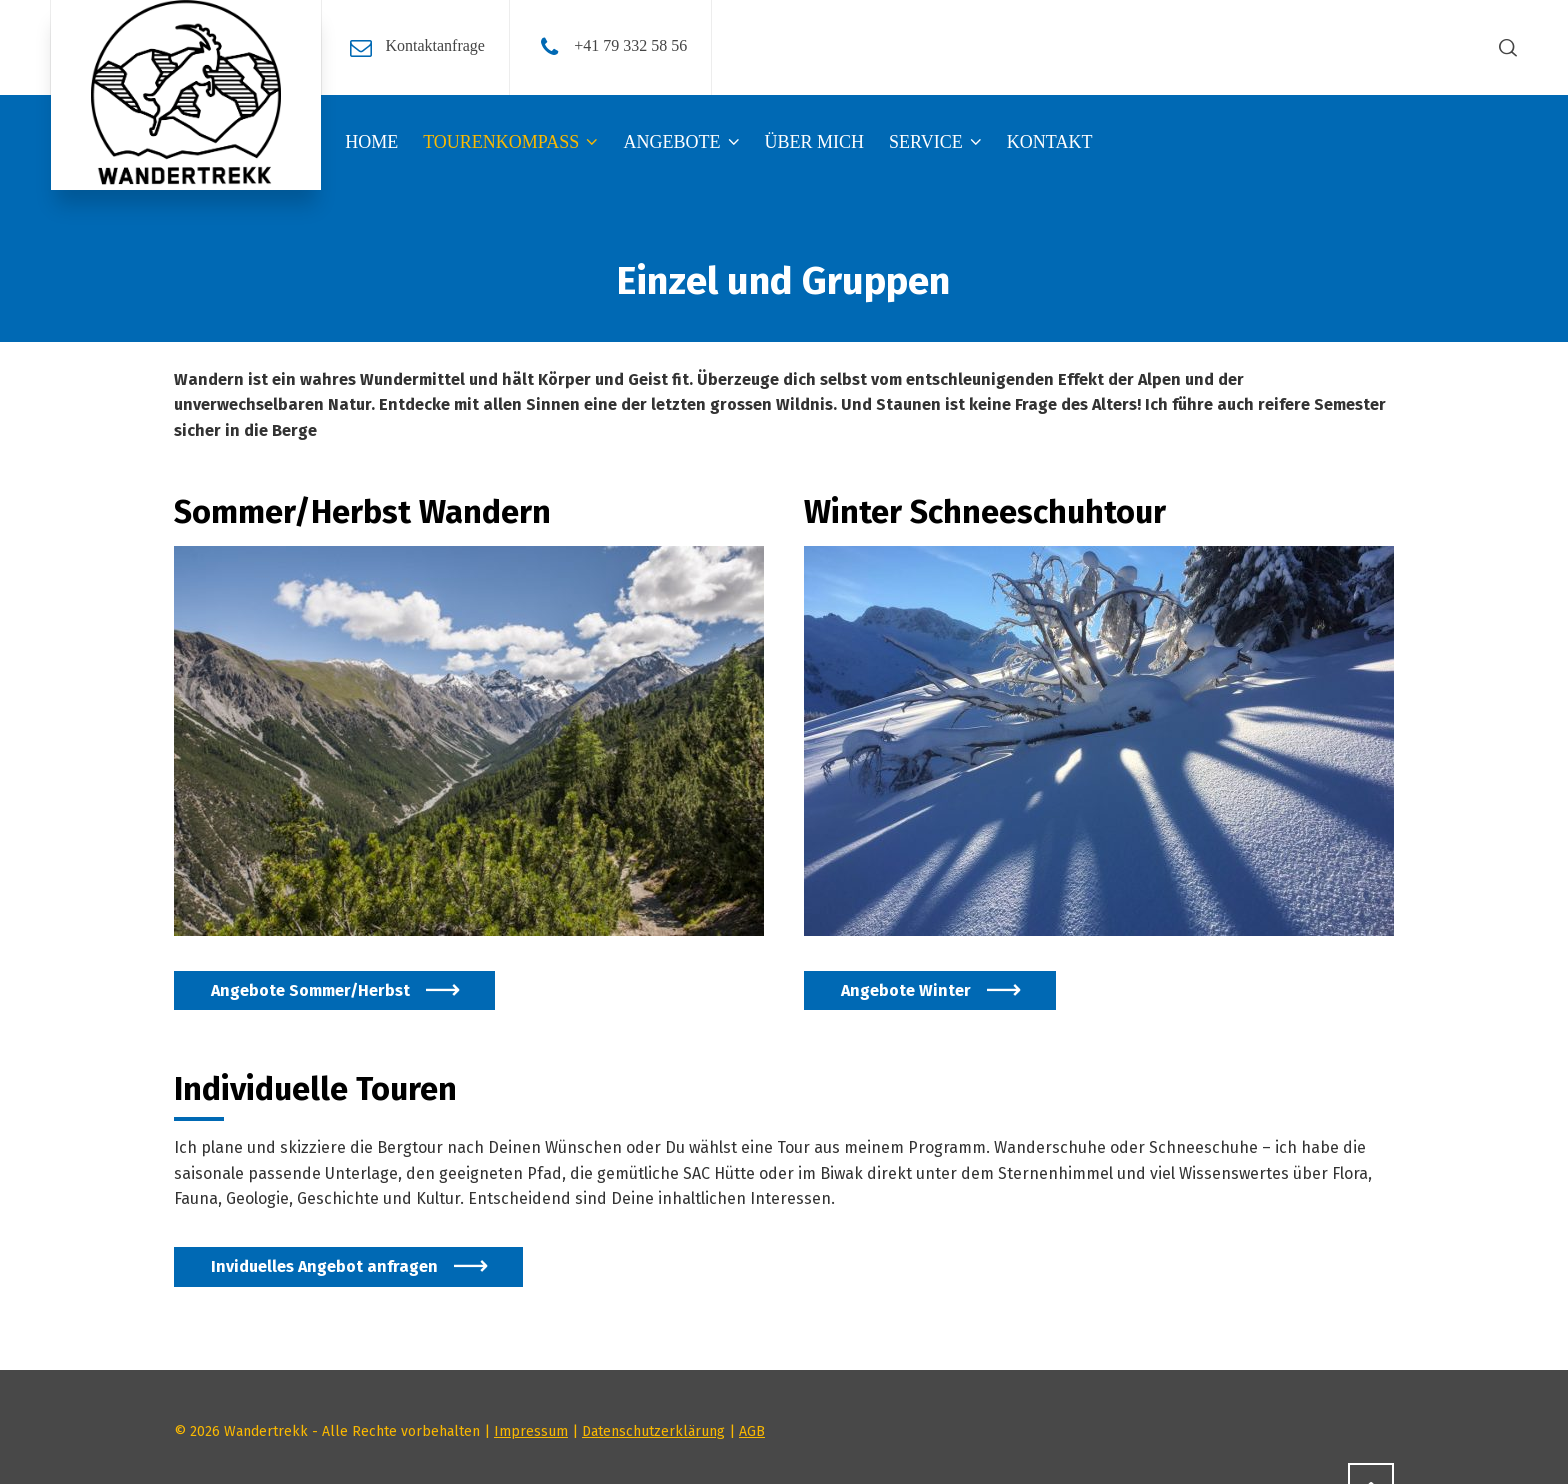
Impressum (531, 1431)
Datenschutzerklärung (653, 1431)
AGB (752, 1431)
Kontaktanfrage (435, 45)
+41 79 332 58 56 (630, 45)
